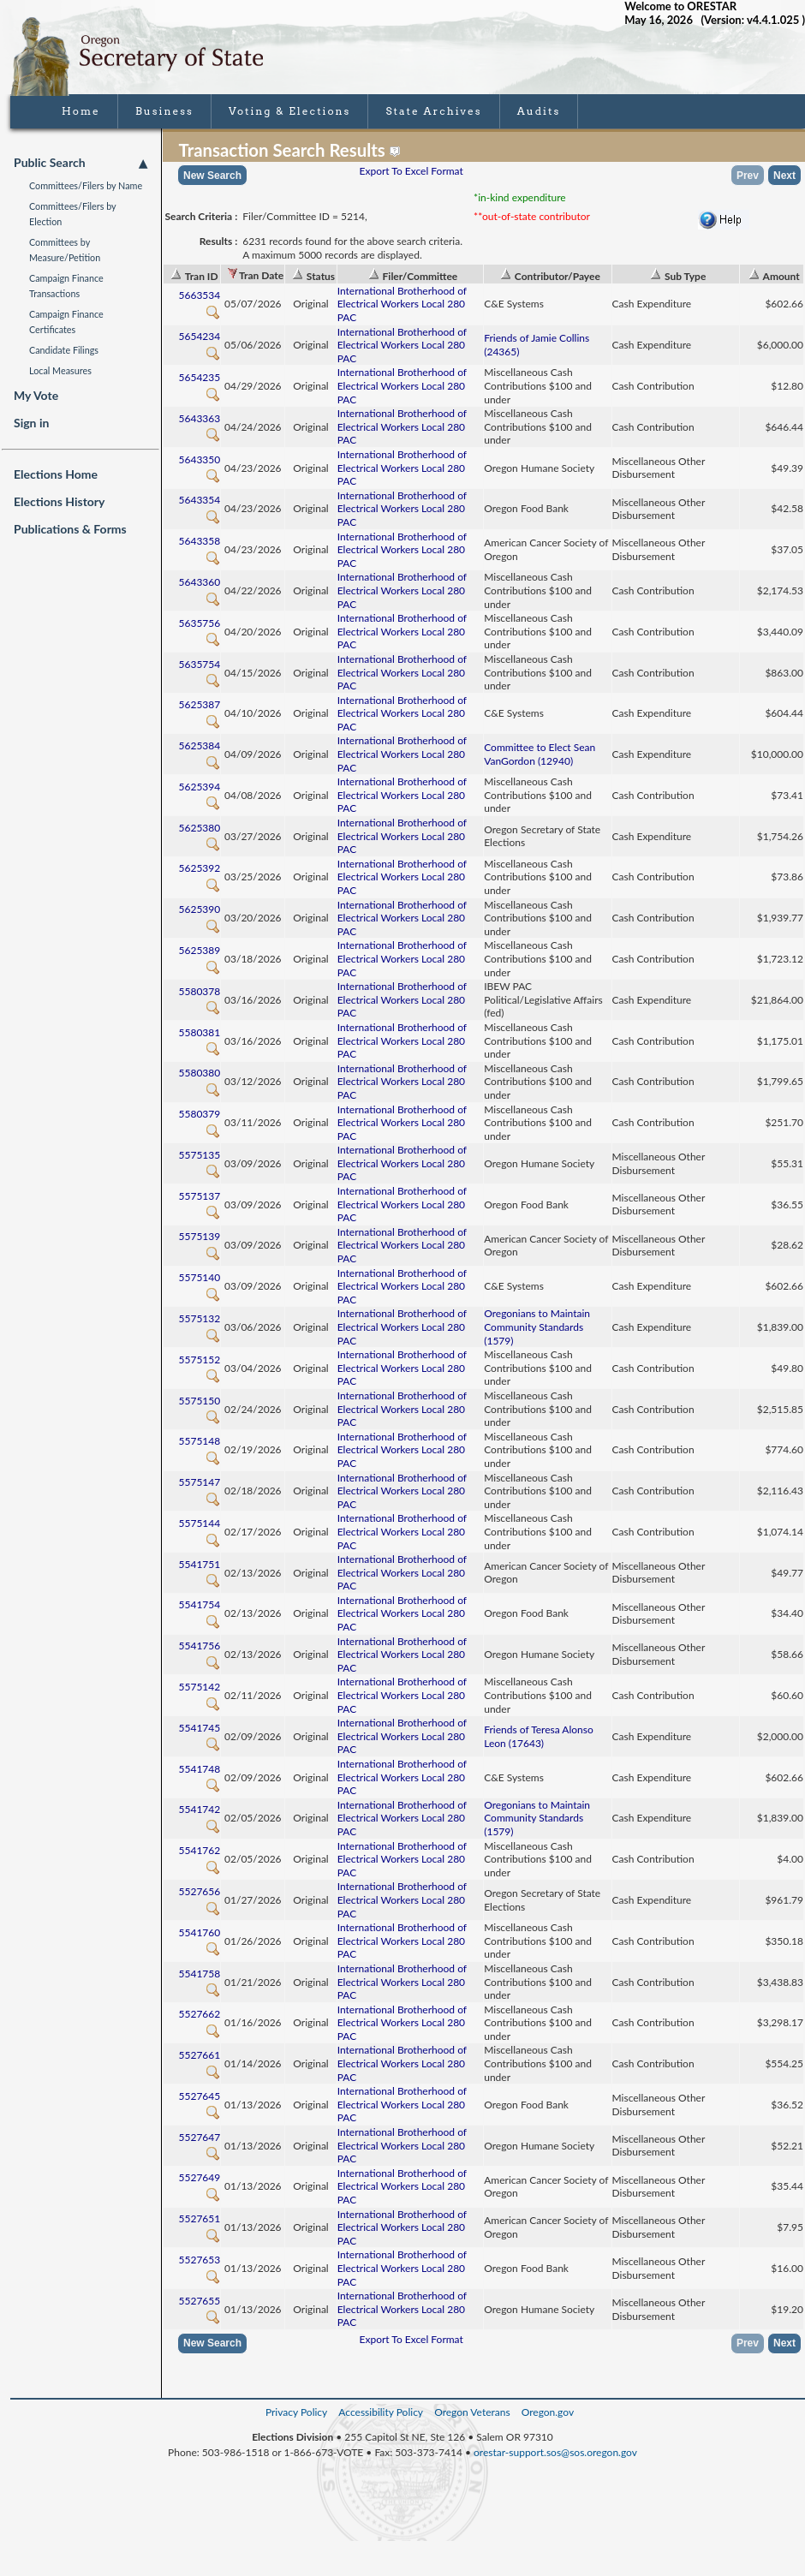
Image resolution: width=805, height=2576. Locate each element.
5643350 (200, 466)
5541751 (200, 1571)
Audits (539, 110)
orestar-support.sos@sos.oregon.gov (555, 2452)
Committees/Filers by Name (85, 185)
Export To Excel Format (411, 170)
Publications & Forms (70, 529)
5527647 (200, 2144)
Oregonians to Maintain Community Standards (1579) (537, 1326)
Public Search (80, 162)
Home (81, 110)
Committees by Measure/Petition (64, 249)
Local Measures (60, 370)
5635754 (200, 671)
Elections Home (56, 474)
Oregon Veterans (472, 2412)
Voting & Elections (290, 110)
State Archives (433, 110)
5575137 (200, 1203)
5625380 (200, 834)
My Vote (36, 395)
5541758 (200, 1980)
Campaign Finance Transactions (66, 285)
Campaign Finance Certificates (66, 321)
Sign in (31, 422)
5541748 (200, 1775)
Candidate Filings (63, 349)
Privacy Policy (296, 2412)
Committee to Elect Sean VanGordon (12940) (539, 754)
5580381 (200, 1039)
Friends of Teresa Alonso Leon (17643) (538, 1736)
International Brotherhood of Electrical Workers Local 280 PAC (402, 304)
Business (164, 110)
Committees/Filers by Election (72, 213)
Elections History (59, 501)
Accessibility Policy (380, 2412)
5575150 (200, 1407)
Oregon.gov (548, 2412)
